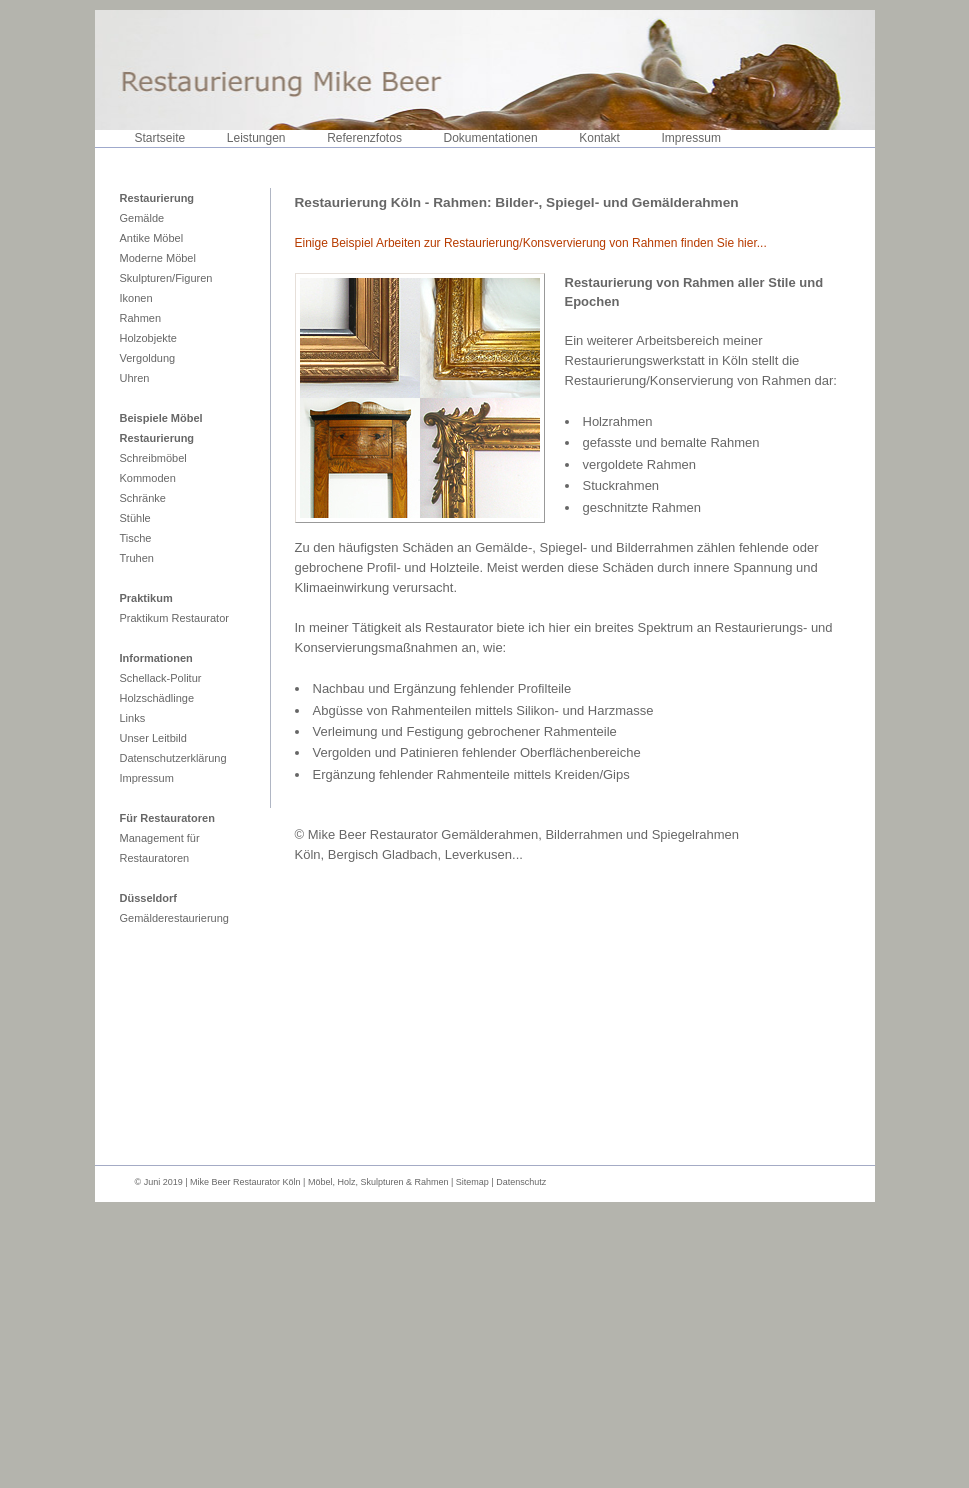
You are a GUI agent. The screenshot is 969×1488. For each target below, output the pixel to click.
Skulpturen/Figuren (166, 278)
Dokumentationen (491, 138)
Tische (136, 538)
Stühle (135, 518)
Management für (160, 838)
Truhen (137, 558)
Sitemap (474, 1182)
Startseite (160, 138)
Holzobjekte (148, 338)
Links (133, 718)
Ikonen (136, 298)
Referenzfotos (364, 138)
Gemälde (142, 218)
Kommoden (148, 478)
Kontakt (599, 138)
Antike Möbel (152, 238)
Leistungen (256, 138)
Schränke (143, 498)
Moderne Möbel (158, 258)
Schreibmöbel (153, 458)
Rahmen (141, 318)
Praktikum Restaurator (174, 618)
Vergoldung (148, 358)
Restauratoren (155, 858)
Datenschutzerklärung (173, 758)
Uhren (135, 378)
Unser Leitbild (153, 738)
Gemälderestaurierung (174, 918)
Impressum (691, 138)
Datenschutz (521, 1182)
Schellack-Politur (161, 678)
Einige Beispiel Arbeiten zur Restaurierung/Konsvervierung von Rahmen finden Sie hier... (531, 243)
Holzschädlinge (157, 698)
